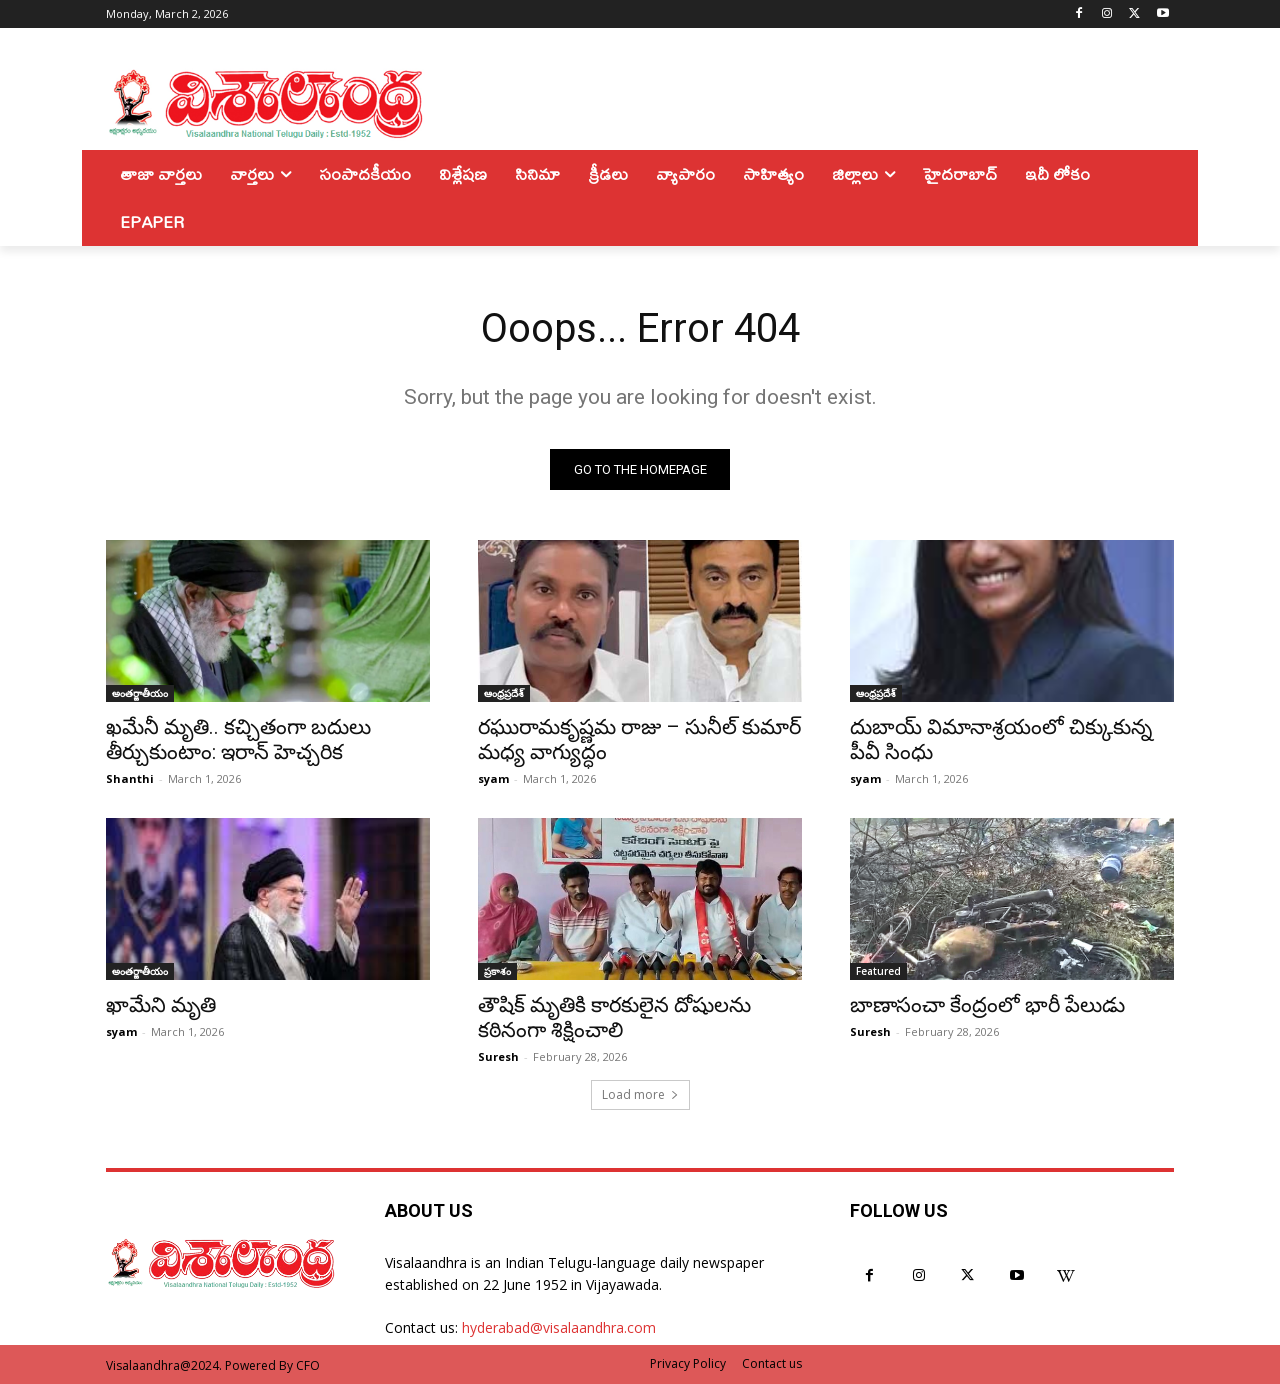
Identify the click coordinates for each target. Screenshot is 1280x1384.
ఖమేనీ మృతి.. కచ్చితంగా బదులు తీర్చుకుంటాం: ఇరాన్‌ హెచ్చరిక (238, 739)
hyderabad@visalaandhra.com (559, 1328)
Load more (640, 1094)
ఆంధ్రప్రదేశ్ (504, 693)
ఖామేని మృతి (161, 1005)
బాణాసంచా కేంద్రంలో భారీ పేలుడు (987, 1005)
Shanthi (130, 778)
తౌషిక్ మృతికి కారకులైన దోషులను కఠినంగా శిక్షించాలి (614, 1017)
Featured (878, 971)
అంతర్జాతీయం (140, 693)
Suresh (498, 1056)
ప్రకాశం (497, 971)
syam (493, 778)
